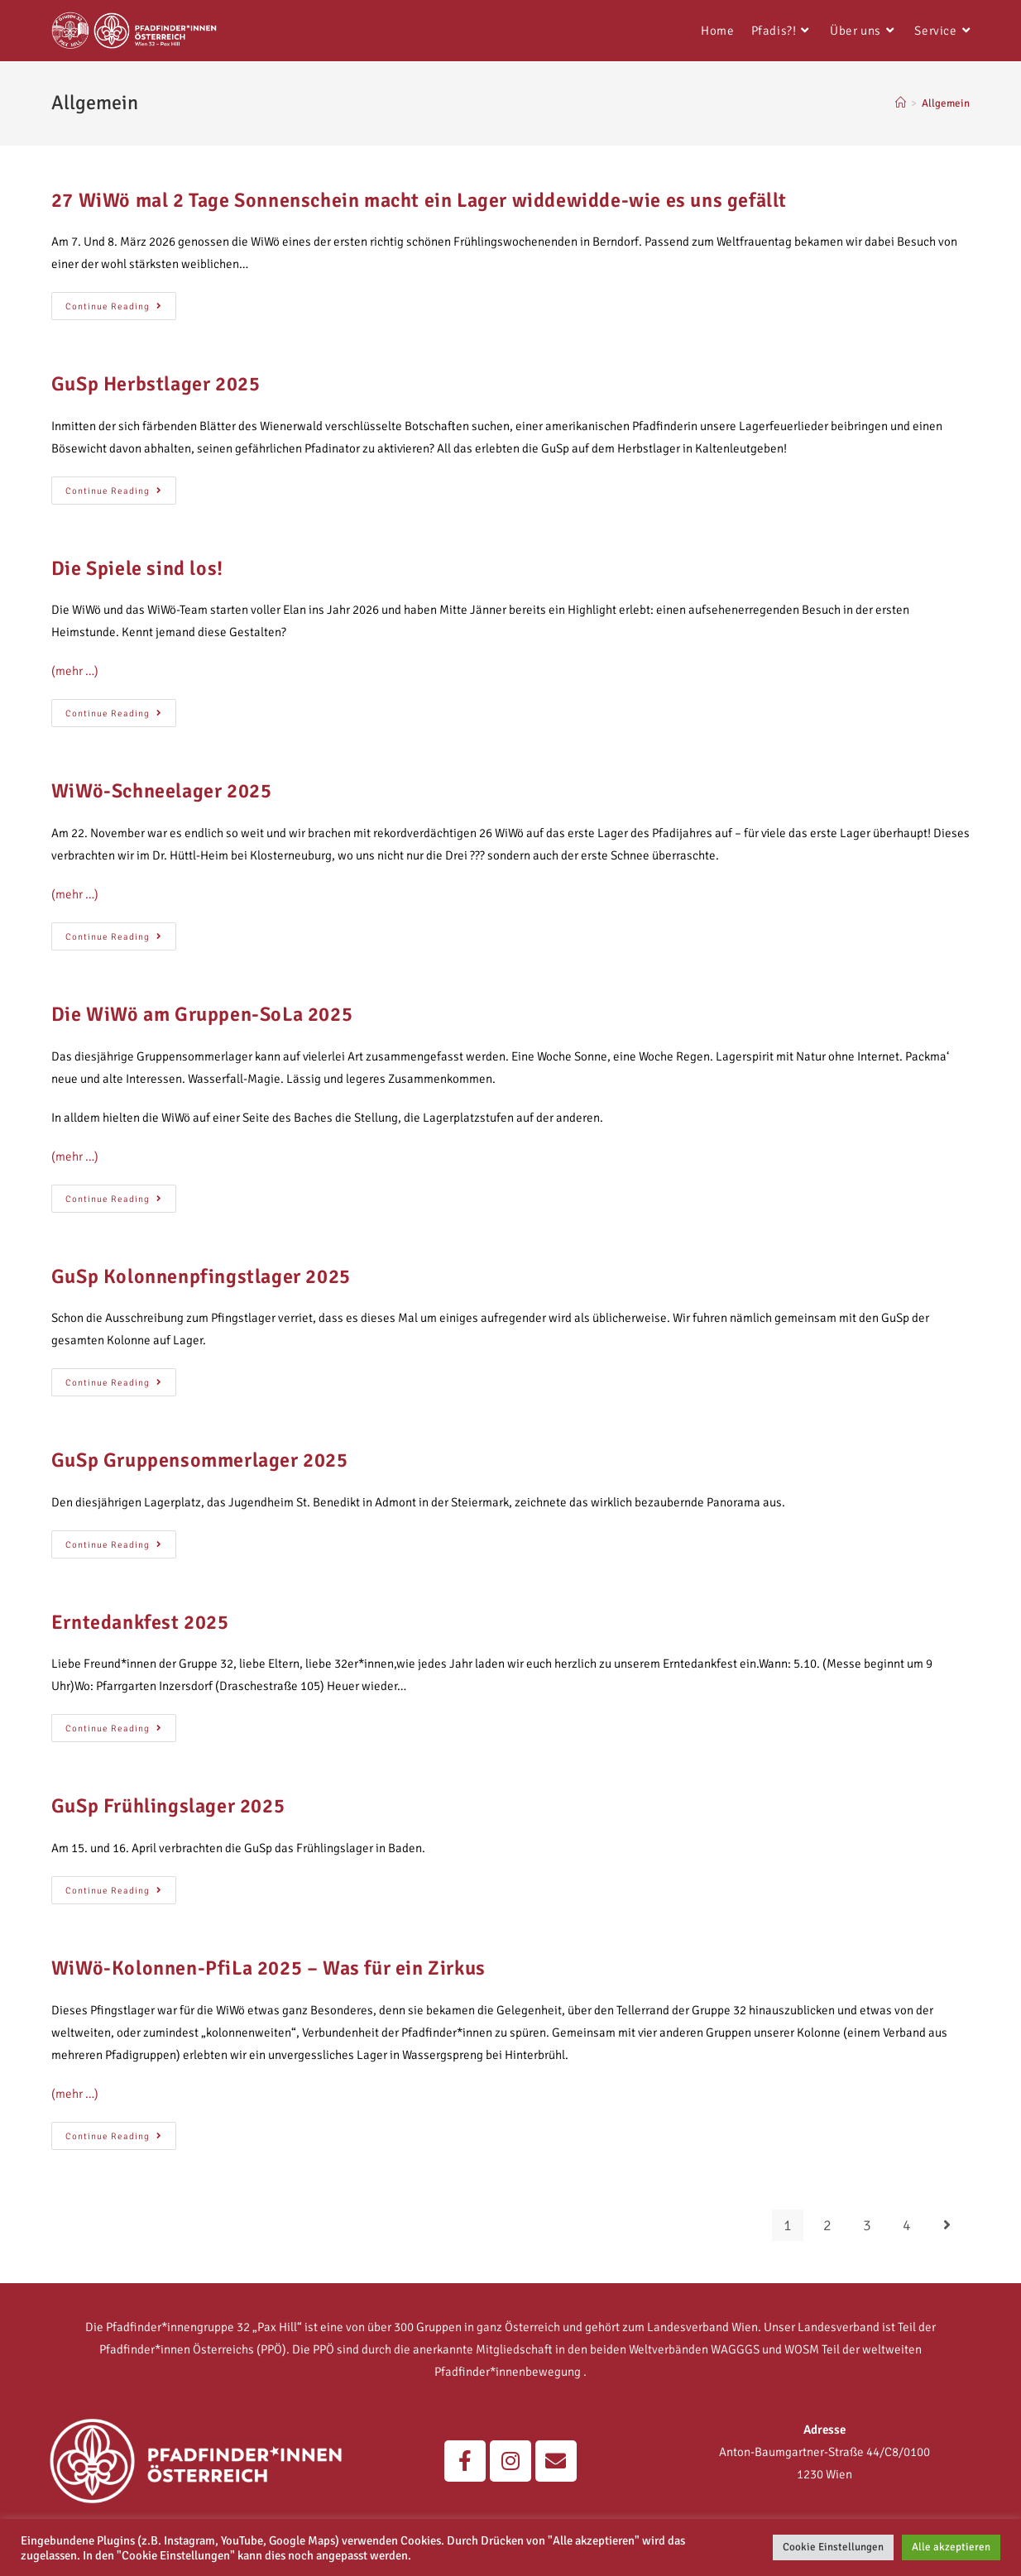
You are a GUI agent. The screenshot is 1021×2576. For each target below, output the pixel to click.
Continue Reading (120, 302)
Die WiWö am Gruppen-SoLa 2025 (201, 1014)
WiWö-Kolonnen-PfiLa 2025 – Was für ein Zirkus (268, 1968)
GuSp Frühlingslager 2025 (168, 1805)
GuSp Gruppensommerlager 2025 (199, 1460)
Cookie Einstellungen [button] (833, 2547)
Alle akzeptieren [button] (951, 2547)
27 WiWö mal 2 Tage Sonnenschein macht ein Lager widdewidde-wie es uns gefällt (419, 200)
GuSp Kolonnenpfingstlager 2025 (201, 1276)
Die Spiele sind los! (137, 568)
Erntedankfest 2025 (140, 1622)
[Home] (900, 103)
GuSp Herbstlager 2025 (156, 383)
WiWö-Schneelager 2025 (161, 790)
